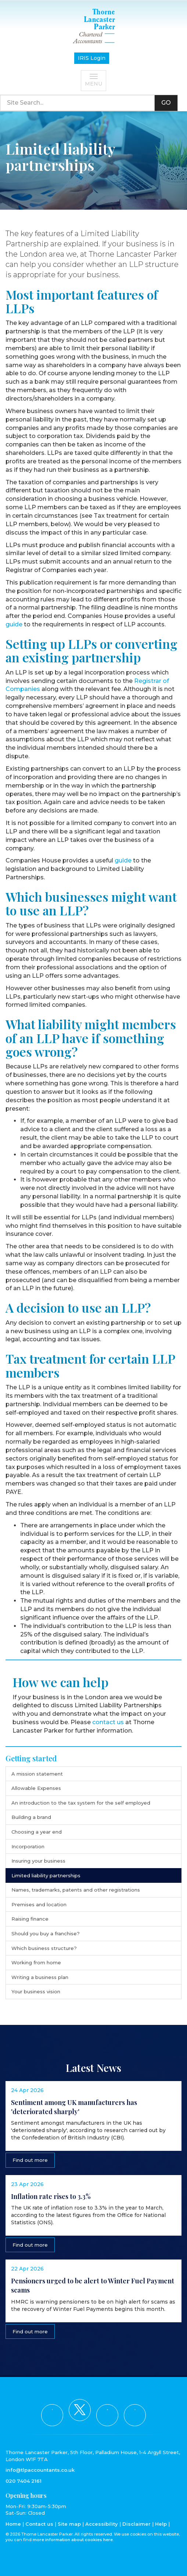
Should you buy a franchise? (45, 1933)
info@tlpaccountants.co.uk (40, 2470)
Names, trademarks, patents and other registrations (75, 1890)
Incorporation (27, 1846)
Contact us (39, 2524)
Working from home (36, 1962)
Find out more (30, 2160)
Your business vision (35, 1991)
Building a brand (31, 1817)
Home (13, 2524)
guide (14, 624)
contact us (108, 1722)
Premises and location (38, 1904)
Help (161, 2524)
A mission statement (37, 1774)
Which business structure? (44, 1948)
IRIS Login (91, 58)
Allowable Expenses (36, 1788)
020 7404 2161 (24, 2481)
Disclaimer (136, 2524)
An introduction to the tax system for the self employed (80, 1803)
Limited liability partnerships (45, 1875)
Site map (69, 2524)
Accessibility (101, 2524)
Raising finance (29, 1919)
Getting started (31, 1758)
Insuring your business (38, 1861)
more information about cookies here (73, 2539)
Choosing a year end (36, 1832)
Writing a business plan (39, 1977)
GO (166, 102)
